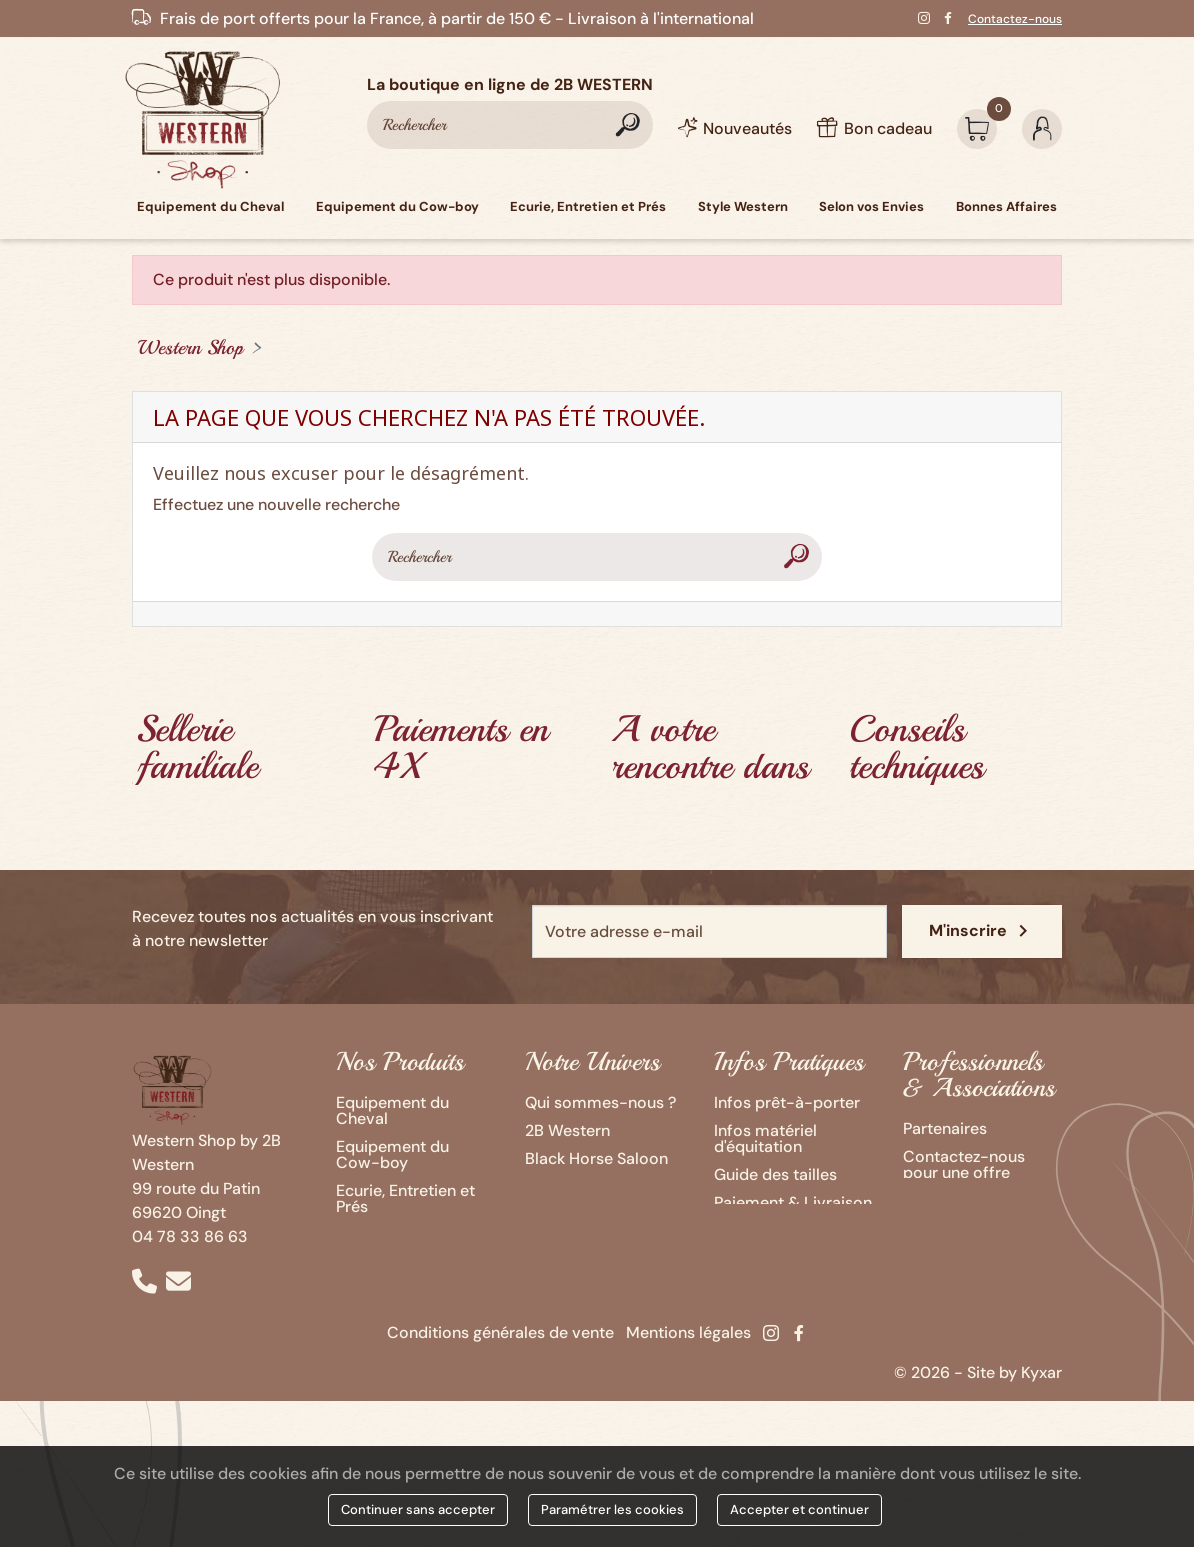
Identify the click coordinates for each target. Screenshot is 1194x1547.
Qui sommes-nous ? (600, 1102)
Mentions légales (688, 1348)
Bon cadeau (758, 1230)
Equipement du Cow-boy (392, 1154)
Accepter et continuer (799, 1509)
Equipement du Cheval (392, 1110)
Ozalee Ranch (575, 1186)
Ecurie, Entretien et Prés (405, 1198)
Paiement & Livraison (793, 1202)
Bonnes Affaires (395, 1290)
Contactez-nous (1015, 19)
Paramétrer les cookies (612, 1509)
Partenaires (945, 1128)
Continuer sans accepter (418, 1509)
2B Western (567, 1130)
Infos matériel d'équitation (765, 1138)
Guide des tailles (775, 1174)
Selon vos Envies (398, 1262)
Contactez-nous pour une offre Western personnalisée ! (964, 1180)
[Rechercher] (510, 125)
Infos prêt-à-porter (787, 1102)
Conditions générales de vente (500, 1348)
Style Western (387, 1234)
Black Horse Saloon (596, 1158)
